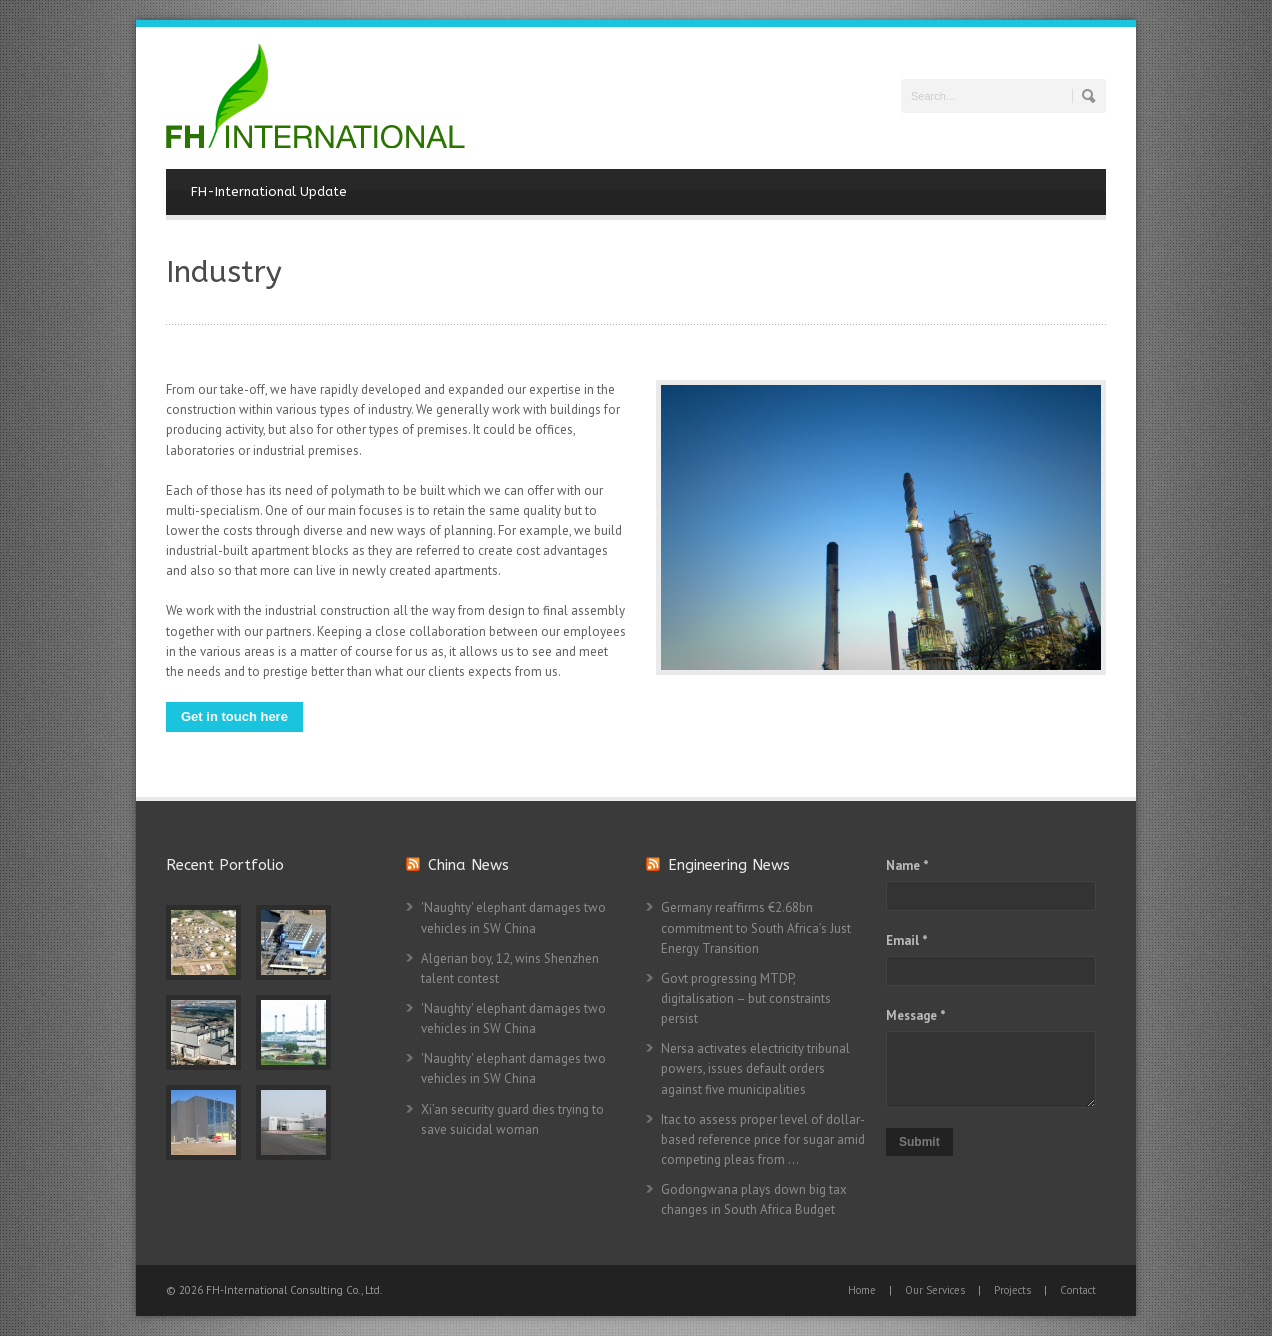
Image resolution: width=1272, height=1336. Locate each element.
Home (862, 1290)
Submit (919, 1142)
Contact (1078, 1290)
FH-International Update (269, 191)
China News (468, 865)
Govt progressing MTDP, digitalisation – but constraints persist (746, 998)
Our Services (935, 1290)
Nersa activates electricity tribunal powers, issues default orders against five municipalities (755, 1068)
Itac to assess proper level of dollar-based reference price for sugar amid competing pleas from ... (763, 1139)
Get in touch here (234, 716)
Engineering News (729, 865)
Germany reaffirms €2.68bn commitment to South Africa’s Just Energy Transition (756, 927)
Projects (1012, 1290)
